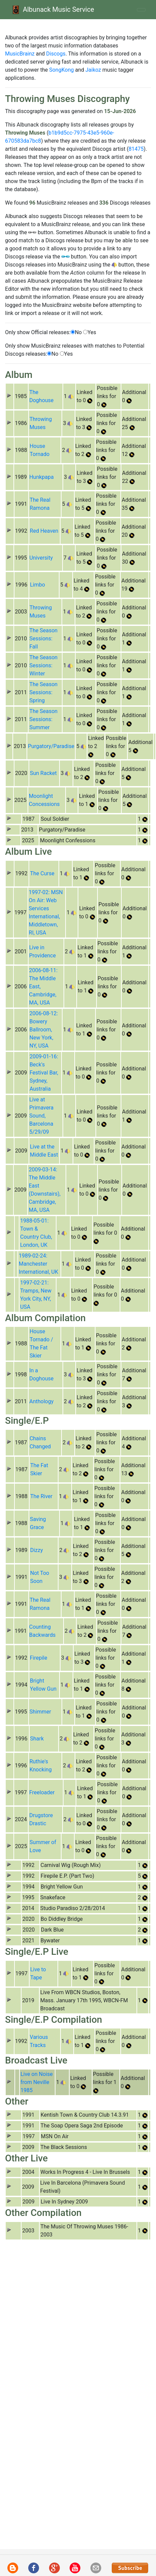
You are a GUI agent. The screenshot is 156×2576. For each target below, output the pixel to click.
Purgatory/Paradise (51, 746)
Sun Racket (43, 773)
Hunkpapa (41, 477)
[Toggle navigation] (141, 9)
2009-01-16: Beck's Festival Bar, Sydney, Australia (44, 1072)
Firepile (38, 1658)
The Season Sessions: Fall (43, 638)
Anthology (41, 1401)
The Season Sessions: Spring (43, 692)
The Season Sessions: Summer (43, 719)
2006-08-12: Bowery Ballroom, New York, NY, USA (44, 1029)
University (41, 558)
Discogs (55, 53)
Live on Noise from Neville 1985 (37, 2082)
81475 (136, 149)
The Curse (42, 873)
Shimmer (40, 1711)
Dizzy (36, 1550)
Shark (37, 1738)
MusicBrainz (20, 53)
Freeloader (42, 1792)
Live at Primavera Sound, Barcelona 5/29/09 (41, 1115)
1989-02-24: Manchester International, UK (38, 1263)
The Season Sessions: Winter (43, 665)
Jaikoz (93, 70)
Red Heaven (44, 531)
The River (41, 1496)
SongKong (61, 70)
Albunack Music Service (52, 9)
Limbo (37, 584)
